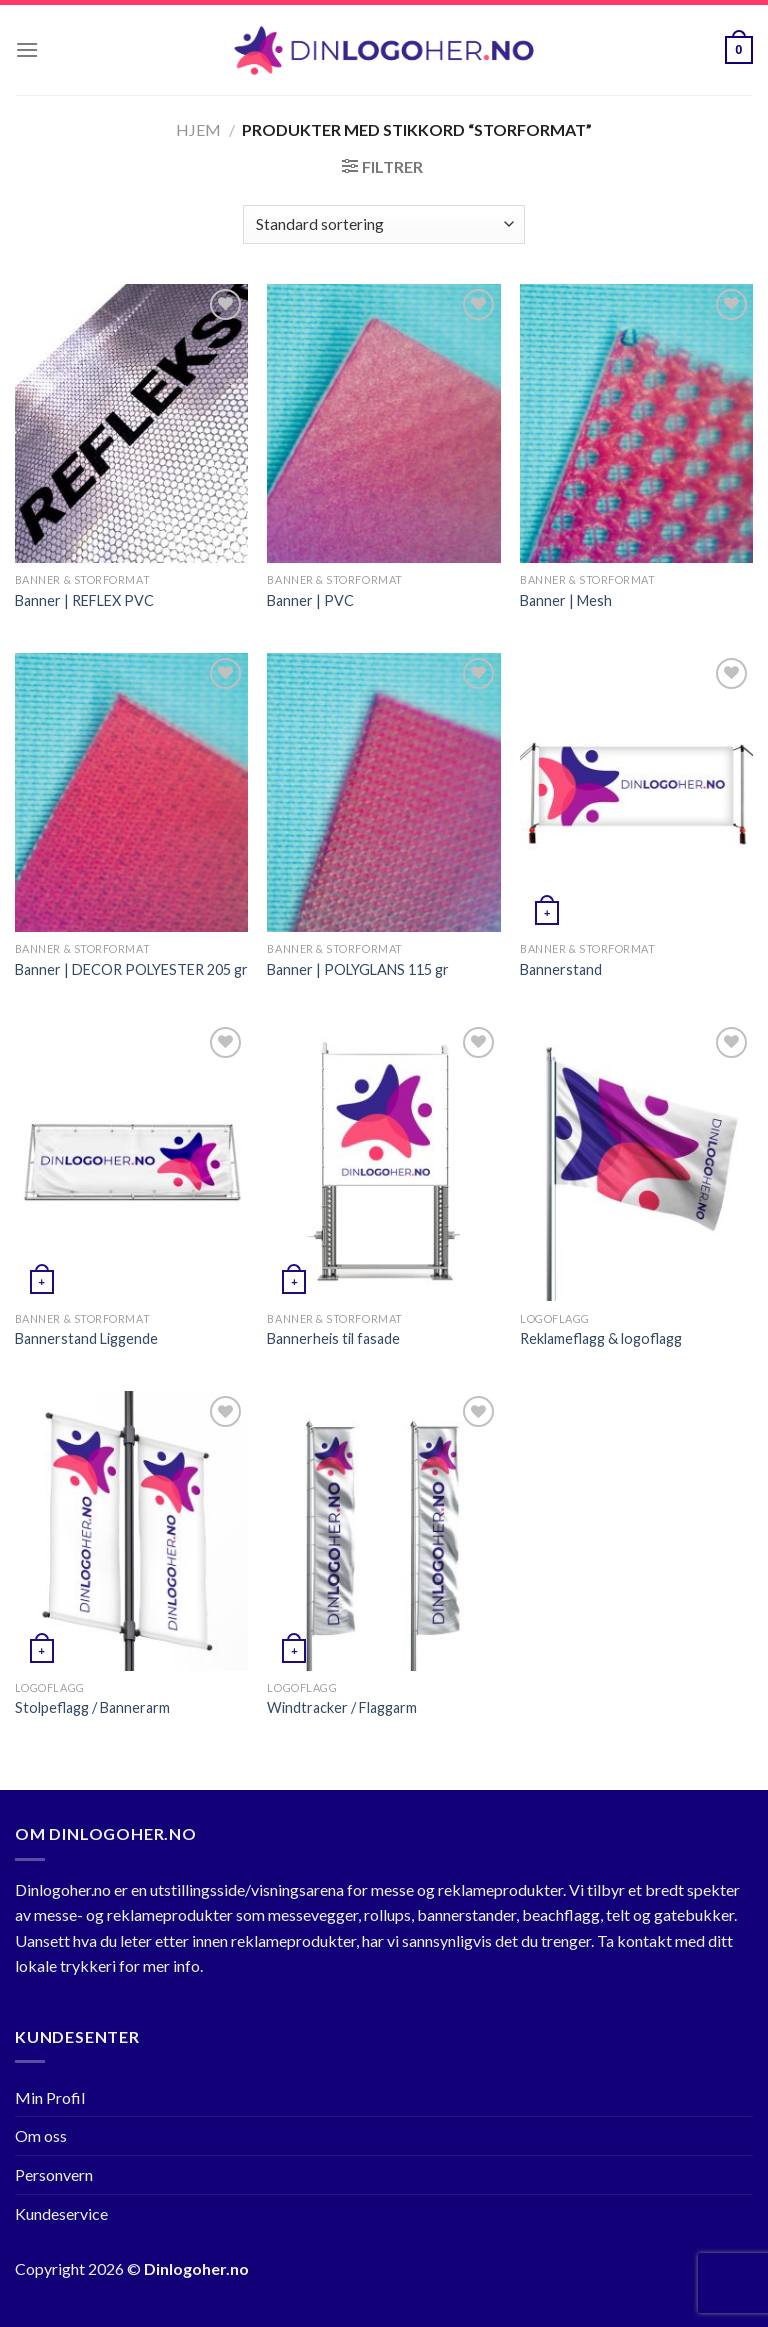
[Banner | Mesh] (636, 423)
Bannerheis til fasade (333, 1338)
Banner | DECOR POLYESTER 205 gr (131, 969)
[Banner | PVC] (383, 423)
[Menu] (27, 49)
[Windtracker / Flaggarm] (383, 1530)
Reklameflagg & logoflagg (601, 1338)
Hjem (198, 129)
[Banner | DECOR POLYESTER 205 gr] (131, 792)
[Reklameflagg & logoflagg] (636, 1161)
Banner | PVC (310, 600)
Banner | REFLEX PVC (84, 600)
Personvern (54, 2174)
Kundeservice (61, 2213)
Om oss (41, 2135)
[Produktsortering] (383, 224)
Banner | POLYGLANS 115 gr (358, 969)
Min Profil (50, 2097)
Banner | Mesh (566, 600)
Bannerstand (561, 969)
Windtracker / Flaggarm (342, 1707)
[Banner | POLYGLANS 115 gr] (383, 792)
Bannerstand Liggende (86, 1338)
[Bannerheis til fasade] (383, 1161)
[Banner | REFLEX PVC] (131, 423)
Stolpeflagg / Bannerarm (92, 1707)
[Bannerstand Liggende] (131, 1161)
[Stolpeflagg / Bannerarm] (131, 1530)
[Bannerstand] (636, 792)
